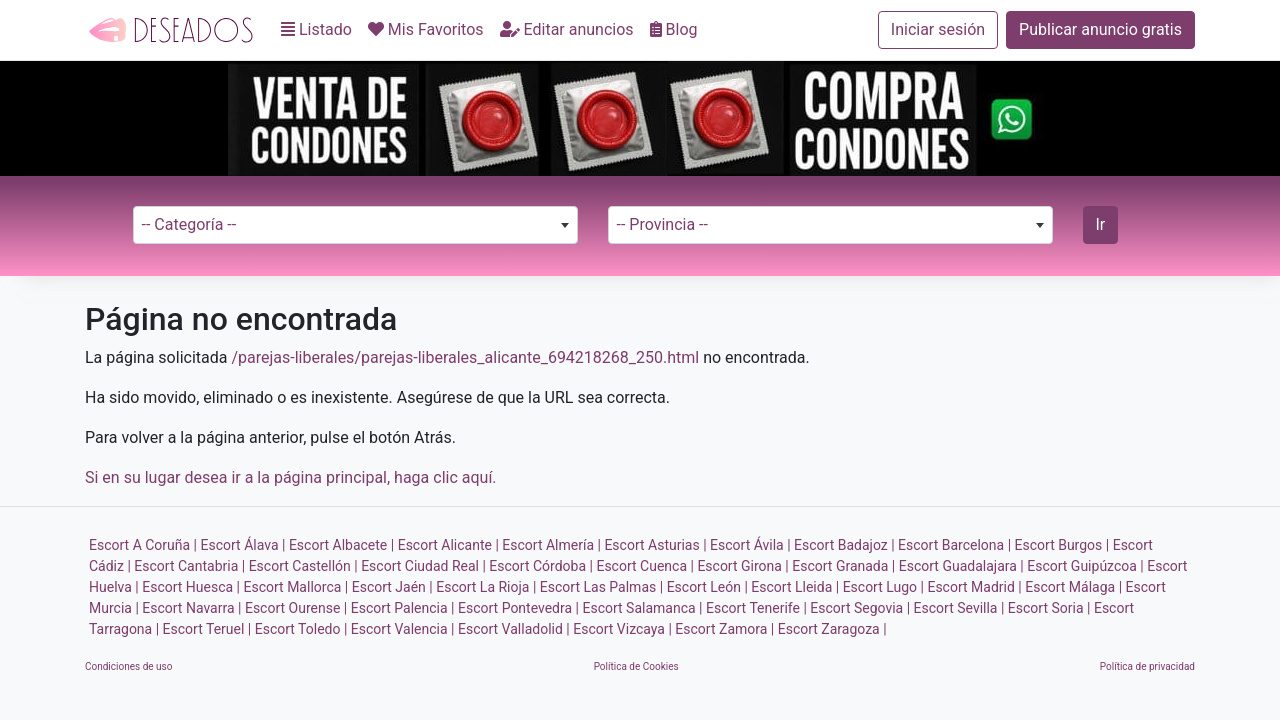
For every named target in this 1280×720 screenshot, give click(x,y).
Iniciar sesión (938, 29)
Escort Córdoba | (541, 566)
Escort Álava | (243, 545)
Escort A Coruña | (143, 545)
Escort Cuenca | (644, 566)
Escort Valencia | (403, 629)
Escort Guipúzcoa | (1085, 566)
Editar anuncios (567, 29)
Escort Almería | (551, 545)
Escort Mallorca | (296, 587)
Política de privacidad (1147, 666)
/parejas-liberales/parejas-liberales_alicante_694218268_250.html (465, 357)
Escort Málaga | (1073, 587)
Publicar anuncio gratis (1100, 29)
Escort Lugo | (883, 587)
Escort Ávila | (750, 545)
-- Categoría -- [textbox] (189, 224)
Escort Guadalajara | (961, 566)
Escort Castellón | (303, 566)
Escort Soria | (1049, 608)
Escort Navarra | (191, 608)
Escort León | (707, 587)
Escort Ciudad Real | (423, 566)
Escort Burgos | (1062, 545)
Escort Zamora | (724, 629)
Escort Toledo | (301, 629)
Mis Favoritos (426, 29)
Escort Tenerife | (756, 608)
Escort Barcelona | (954, 545)
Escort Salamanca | (642, 608)
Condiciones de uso (128, 666)
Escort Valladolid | (514, 629)
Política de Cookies (636, 666)
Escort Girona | (742, 566)
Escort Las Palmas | (601, 587)
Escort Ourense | (296, 608)
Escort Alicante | (448, 545)
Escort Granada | (843, 566)
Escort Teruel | (207, 629)
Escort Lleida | (795, 587)
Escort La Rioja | (486, 587)
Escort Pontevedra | (518, 608)
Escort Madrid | (974, 587)
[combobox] (355, 225)
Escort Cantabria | (189, 566)
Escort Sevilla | (959, 608)
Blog (674, 29)
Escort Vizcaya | (622, 629)
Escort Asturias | (655, 545)
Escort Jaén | (392, 587)
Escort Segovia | (860, 608)
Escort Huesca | (191, 587)
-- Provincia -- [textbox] (662, 224)
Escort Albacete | (341, 545)
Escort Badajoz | (844, 545)
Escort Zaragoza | (832, 629)
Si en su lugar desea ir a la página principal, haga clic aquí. (291, 477)
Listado (316, 29)
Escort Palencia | (403, 608)
